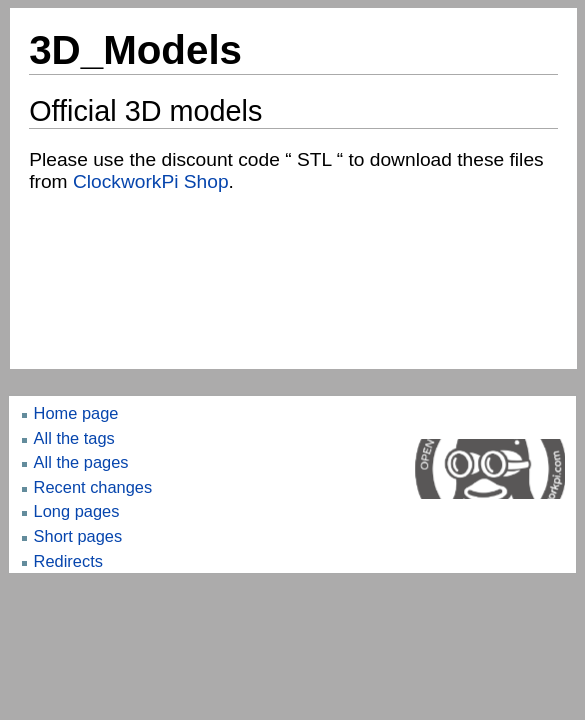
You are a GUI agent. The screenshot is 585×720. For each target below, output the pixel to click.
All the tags (74, 438)
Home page (76, 413)
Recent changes (93, 487)
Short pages (78, 536)
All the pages (81, 462)
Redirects (68, 561)
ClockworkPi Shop (151, 181)
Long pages (77, 511)
